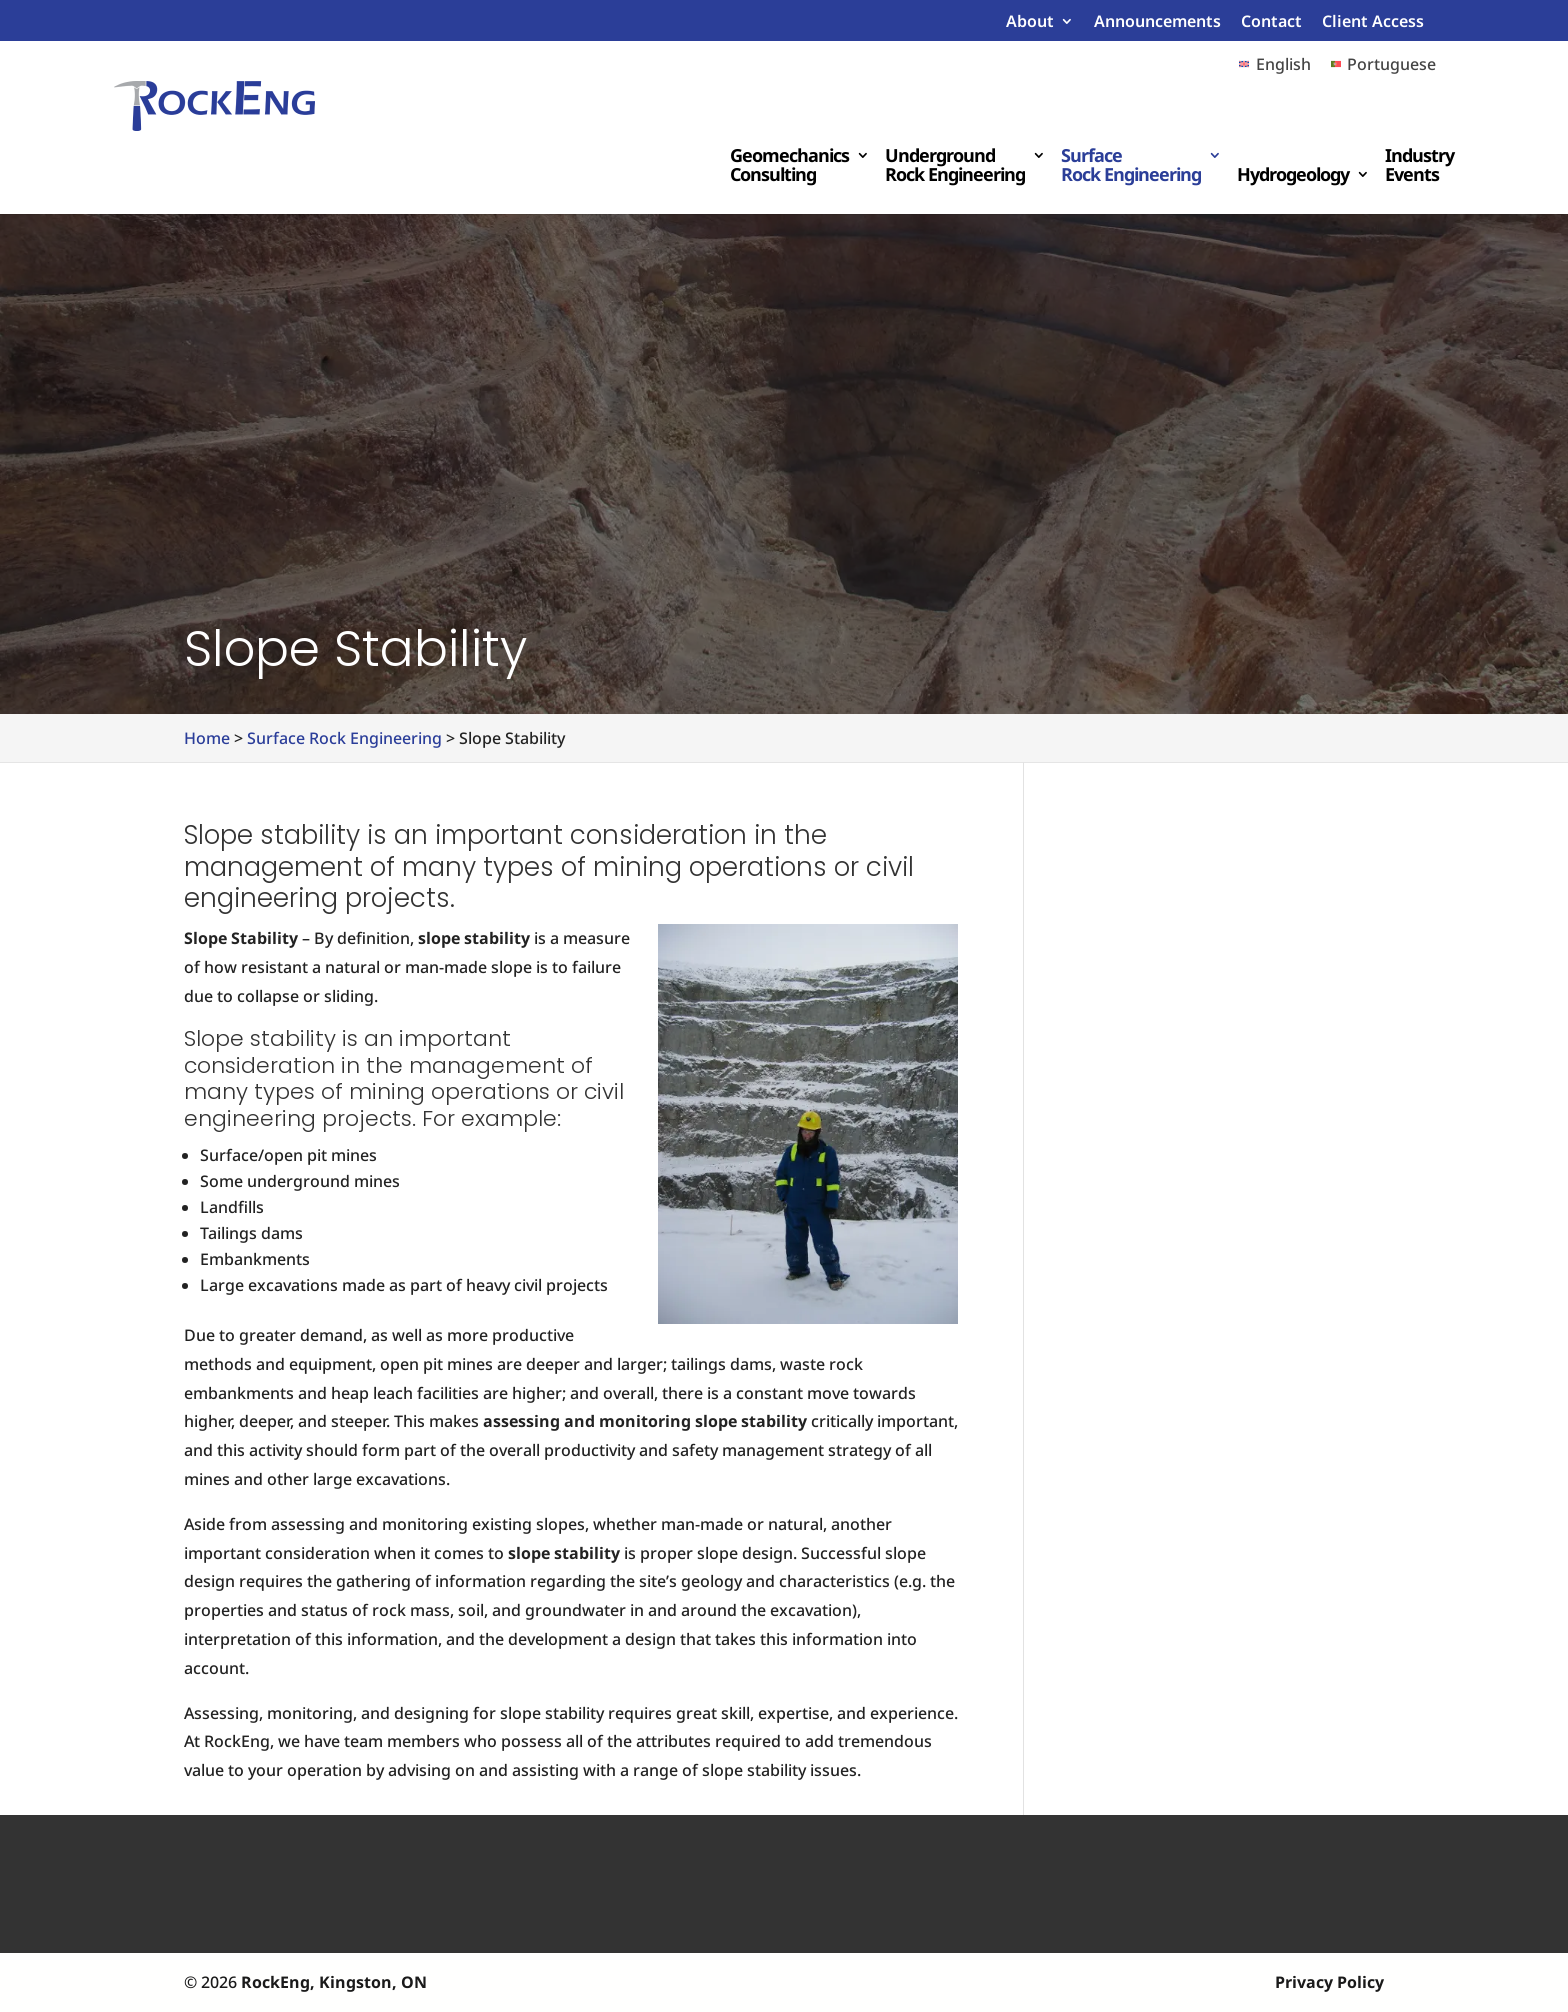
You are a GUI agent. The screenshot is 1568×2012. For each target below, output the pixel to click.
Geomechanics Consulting (789, 166)
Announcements (1157, 22)
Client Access (1373, 22)
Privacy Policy (1329, 1982)
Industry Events (1419, 166)
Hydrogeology (1293, 175)
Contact (1271, 22)
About (1030, 22)
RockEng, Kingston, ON (334, 1982)
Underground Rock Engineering (955, 166)
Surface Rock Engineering (1131, 166)
